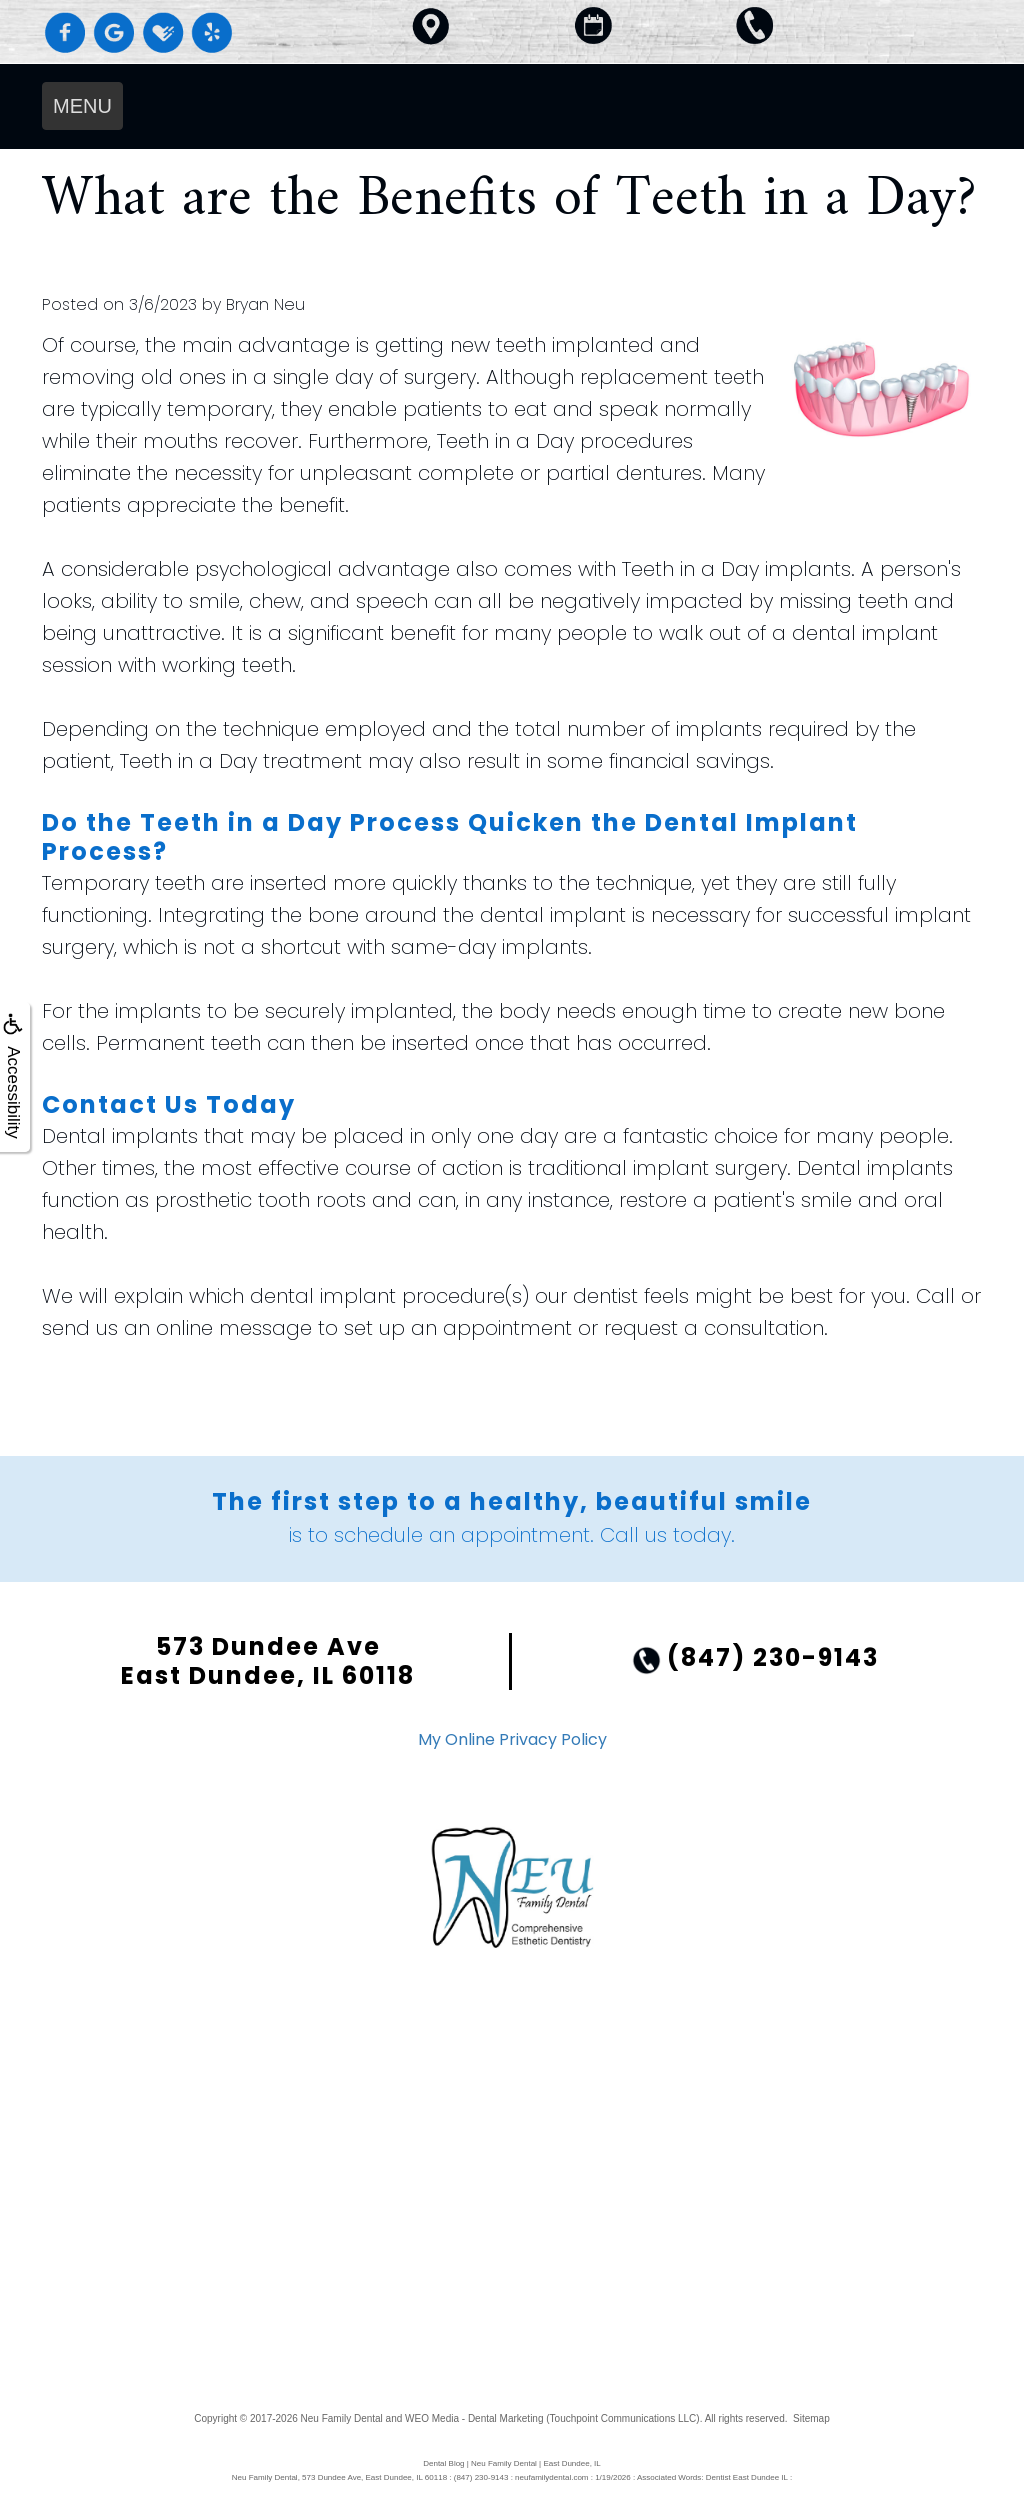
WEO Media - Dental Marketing (474, 2418)
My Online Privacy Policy (512, 1739)
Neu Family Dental (342, 2418)
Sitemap (811, 2418)
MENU (82, 106)
